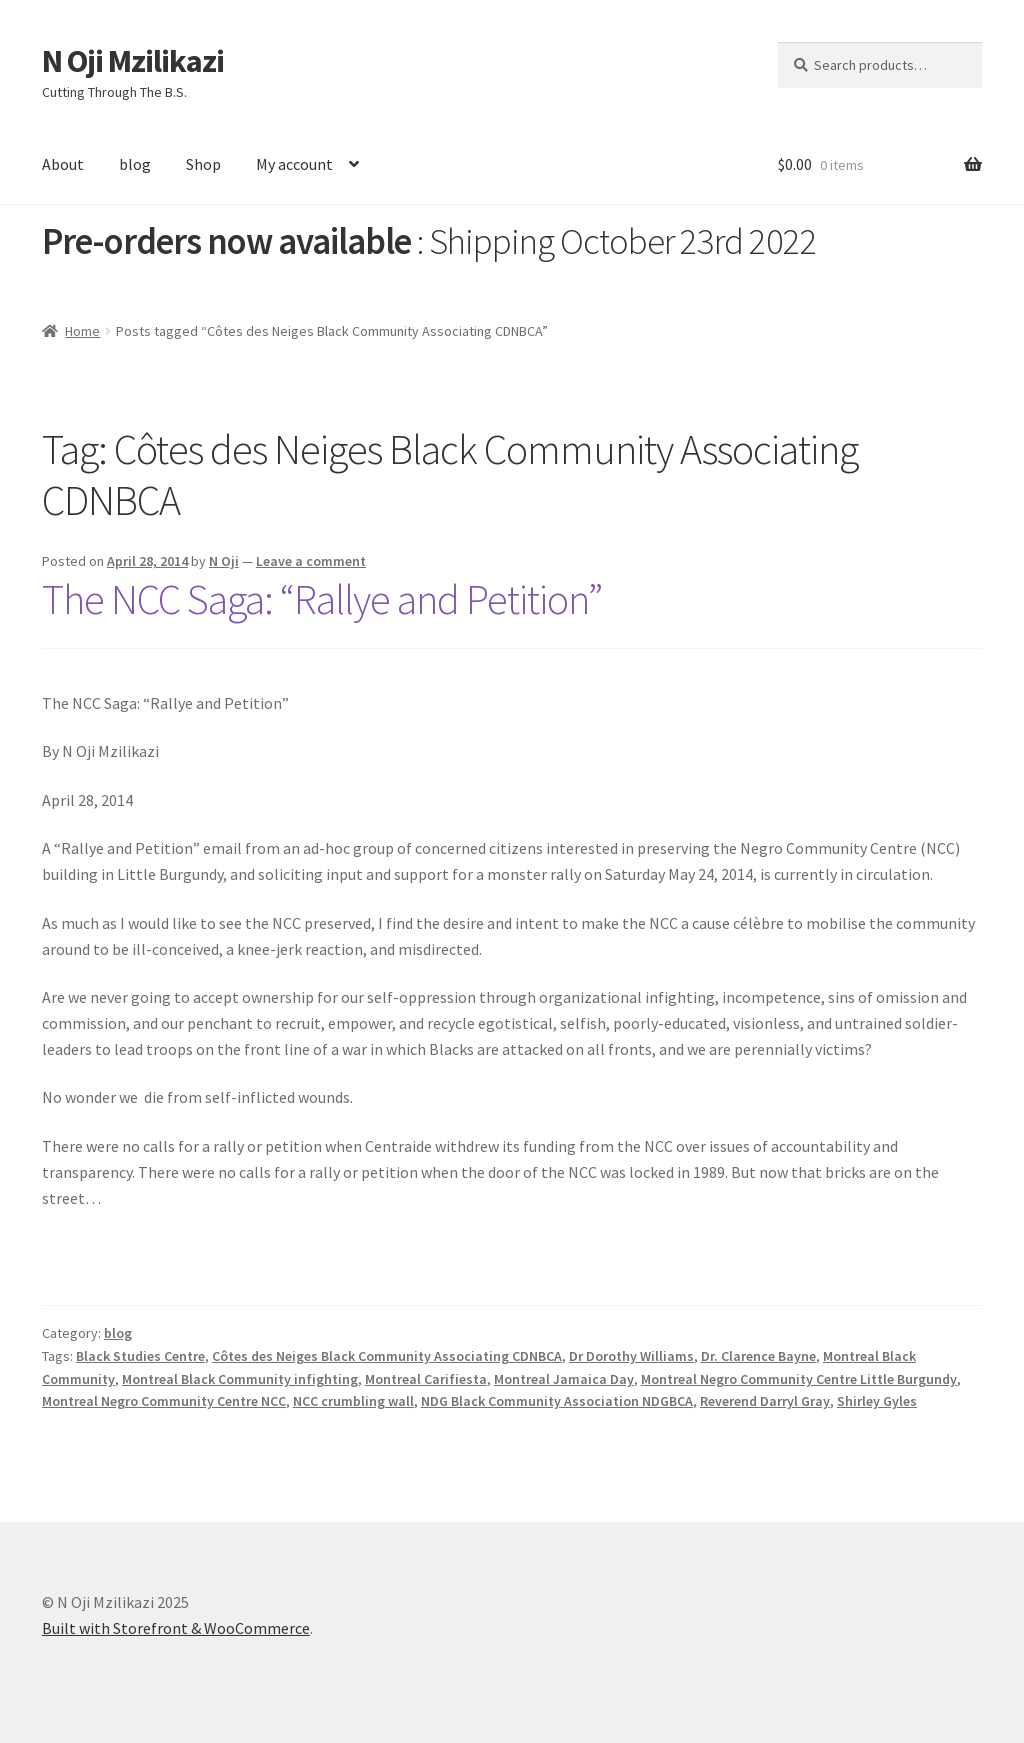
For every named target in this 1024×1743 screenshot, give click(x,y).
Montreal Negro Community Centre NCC (164, 1401)
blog (135, 164)
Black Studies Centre (140, 1356)
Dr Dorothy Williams (631, 1356)
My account (294, 164)
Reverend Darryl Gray (765, 1401)
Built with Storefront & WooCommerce (176, 1628)
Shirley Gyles (877, 1401)
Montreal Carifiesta (426, 1379)
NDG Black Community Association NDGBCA (557, 1401)
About (63, 164)
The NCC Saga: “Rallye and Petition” (322, 599)
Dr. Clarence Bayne (758, 1356)
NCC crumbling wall (353, 1401)
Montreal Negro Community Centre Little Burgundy (799, 1379)
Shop (203, 164)
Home (82, 331)
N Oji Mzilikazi (133, 61)
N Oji (224, 561)
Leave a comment (311, 561)
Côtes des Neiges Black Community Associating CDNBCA (387, 1356)
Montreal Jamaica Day (564, 1379)
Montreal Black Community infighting (240, 1379)
